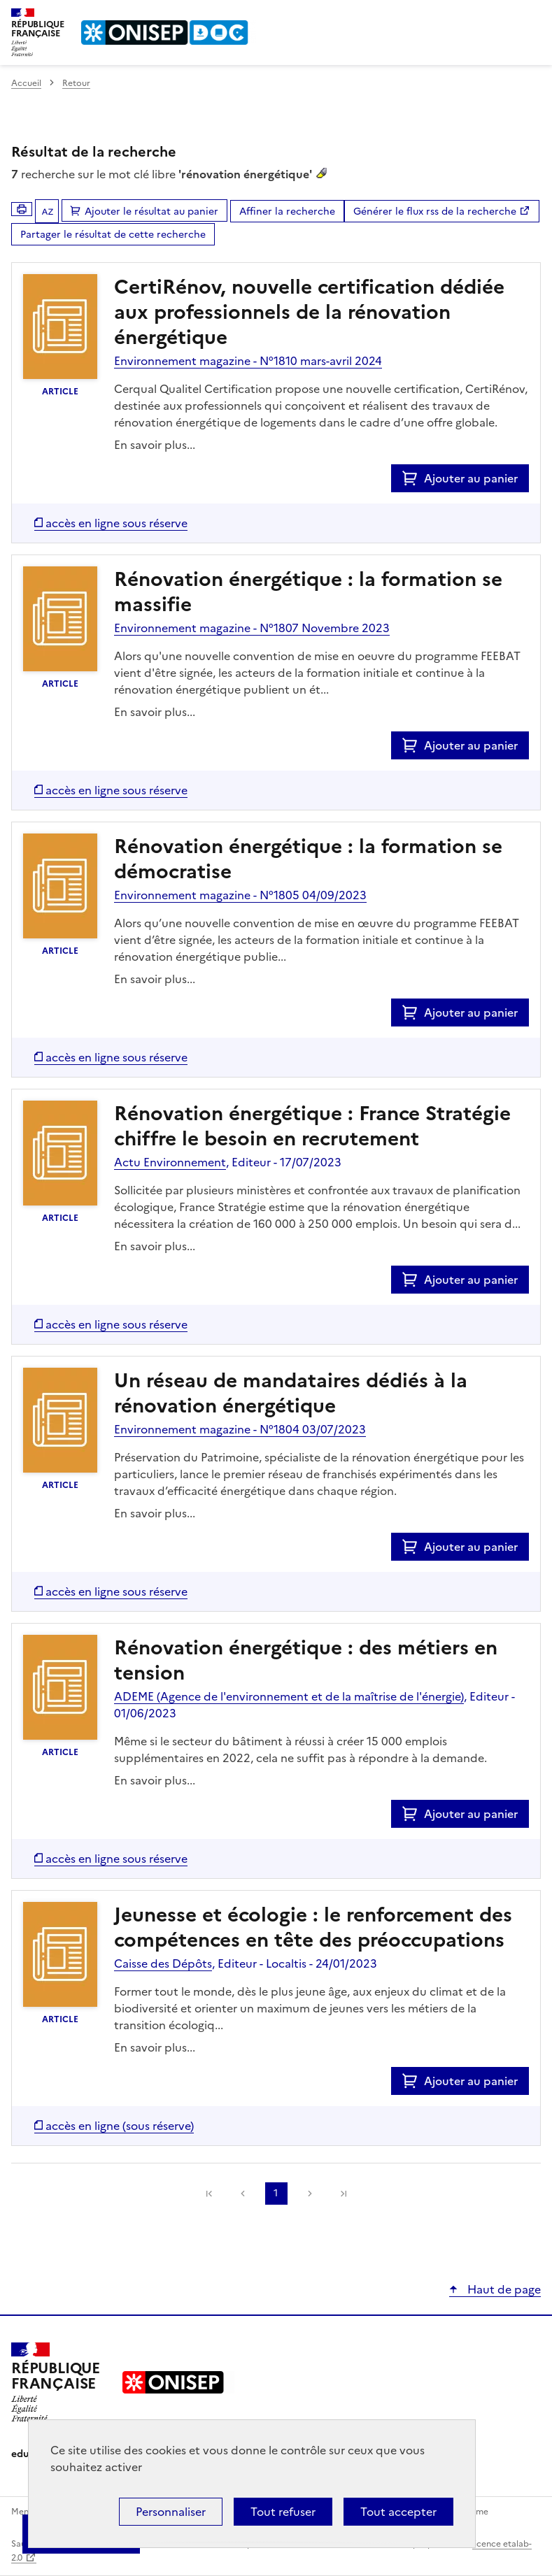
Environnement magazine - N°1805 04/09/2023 (240, 895)
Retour (76, 83)
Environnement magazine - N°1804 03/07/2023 (240, 1429)
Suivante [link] (310, 2193)
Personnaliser (171, 2511)
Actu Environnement (170, 1162)
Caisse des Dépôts (163, 1963)
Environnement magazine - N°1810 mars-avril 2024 (248, 360)
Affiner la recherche (287, 211)
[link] (209, 2193)
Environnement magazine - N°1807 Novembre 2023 (252, 628)
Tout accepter (398, 2511)
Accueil (26, 83)
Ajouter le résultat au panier (151, 211)
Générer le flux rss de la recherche (434, 211)
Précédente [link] (243, 2193)
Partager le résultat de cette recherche (113, 234)
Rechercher (504, 17)
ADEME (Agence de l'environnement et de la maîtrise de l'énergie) (289, 1696)
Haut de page (503, 2289)
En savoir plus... (154, 444)
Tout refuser (283, 2511)
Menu (532, 17)
